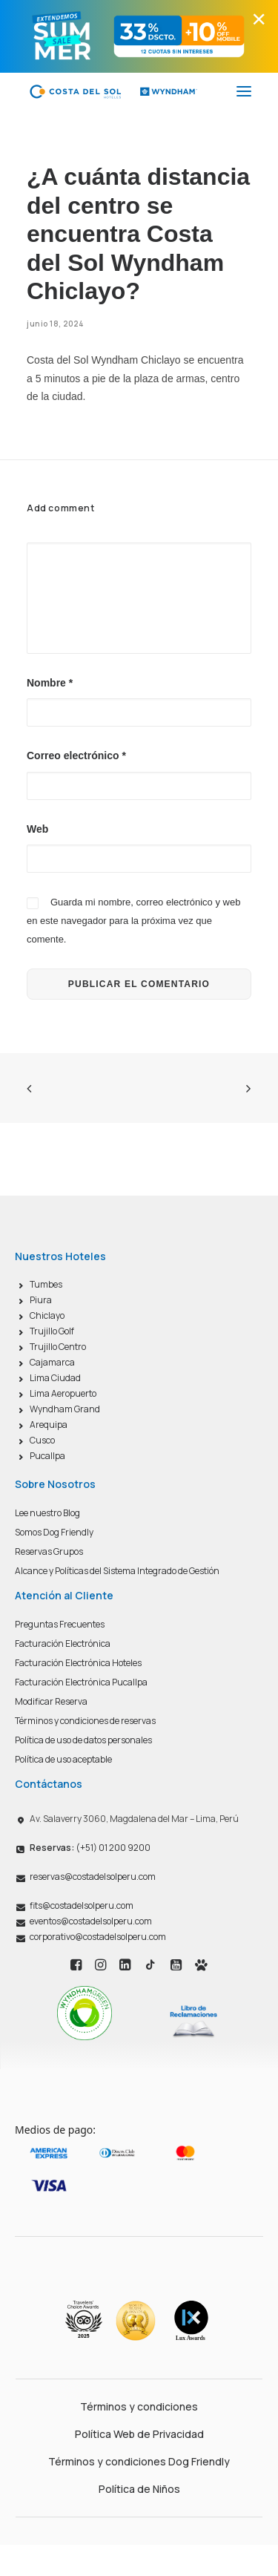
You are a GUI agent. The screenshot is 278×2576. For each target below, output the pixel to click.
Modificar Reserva (51, 1701)
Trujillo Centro (58, 1346)
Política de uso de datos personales (83, 1740)
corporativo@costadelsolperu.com (98, 1936)
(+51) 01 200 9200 (90, 1847)
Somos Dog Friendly (54, 1532)
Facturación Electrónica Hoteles (78, 1662)
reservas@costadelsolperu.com (93, 1876)
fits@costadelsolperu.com (81, 1905)
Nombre (50, 683)
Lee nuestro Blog (47, 1513)
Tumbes (46, 1284)
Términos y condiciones (139, 2406)
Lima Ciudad (55, 1377)
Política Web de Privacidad (139, 2434)
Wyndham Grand (65, 1409)
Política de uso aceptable (63, 1759)
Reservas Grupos (49, 1551)
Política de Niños (139, 2489)
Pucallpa (47, 1455)
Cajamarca (52, 1362)
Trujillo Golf (52, 1331)
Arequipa (48, 1424)
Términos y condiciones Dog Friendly (139, 2461)
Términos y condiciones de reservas (85, 1720)
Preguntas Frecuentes (60, 1624)
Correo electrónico (76, 755)
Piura (41, 1300)
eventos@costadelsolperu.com (91, 1921)
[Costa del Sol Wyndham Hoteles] (113, 91)
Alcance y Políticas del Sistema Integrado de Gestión (117, 1570)
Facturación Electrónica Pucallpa (81, 1682)
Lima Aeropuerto (63, 1393)
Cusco (42, 1440)
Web (37, 829)
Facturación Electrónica (62, 1643)
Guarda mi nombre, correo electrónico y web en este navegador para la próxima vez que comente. (133, 921)
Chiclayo (47, 1315)
